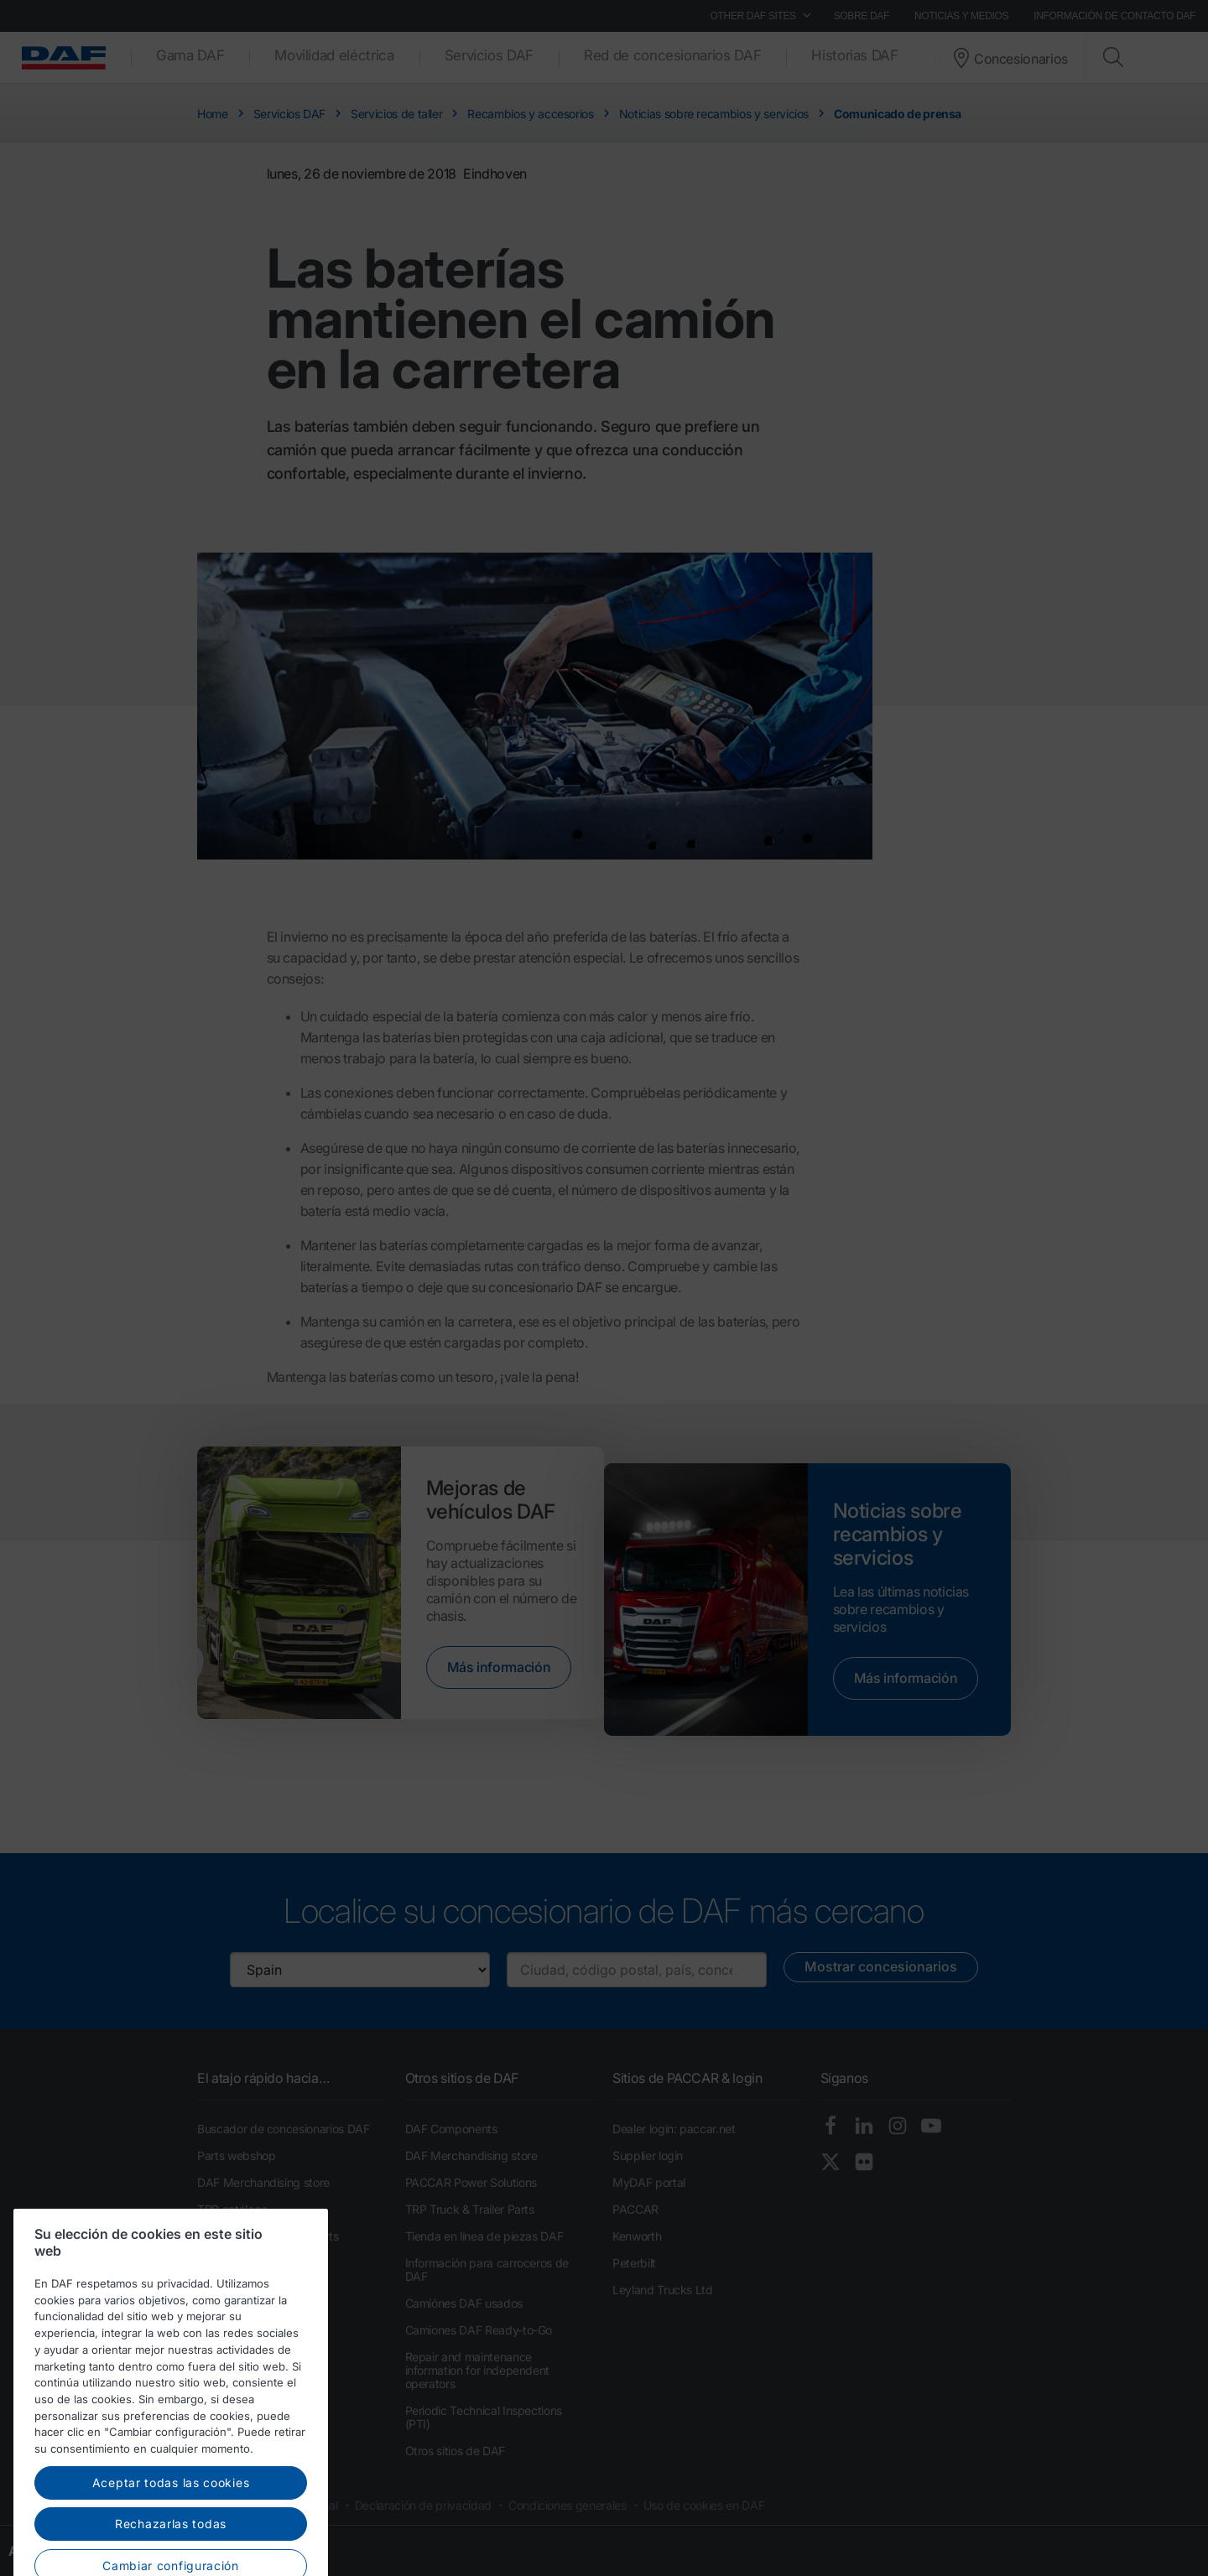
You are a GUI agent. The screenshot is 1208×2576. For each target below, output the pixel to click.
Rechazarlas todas (170, 2549)
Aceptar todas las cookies (171, 2508)
